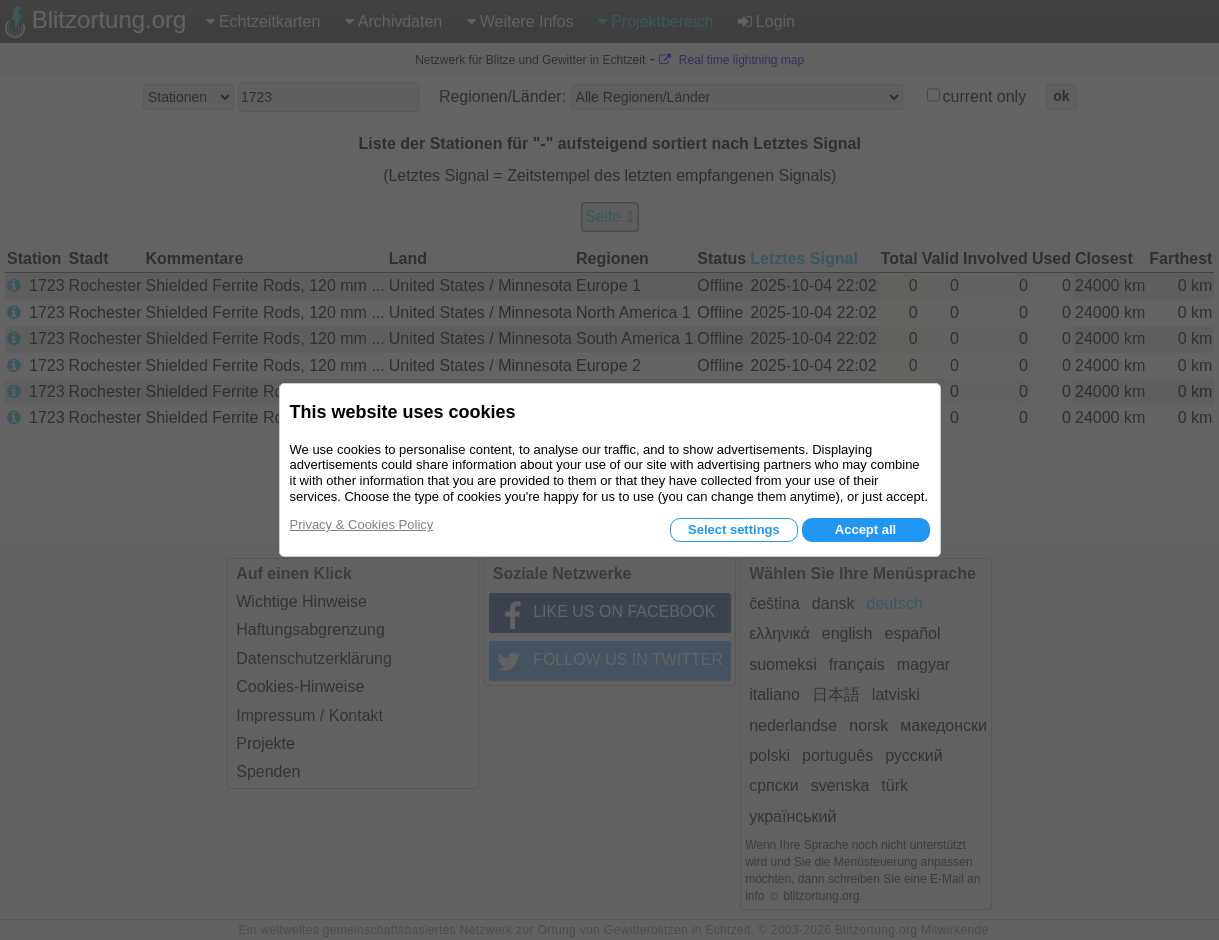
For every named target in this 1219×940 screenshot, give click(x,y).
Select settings (734, 529)
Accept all (865, 529)
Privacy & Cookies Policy (362, 524)
